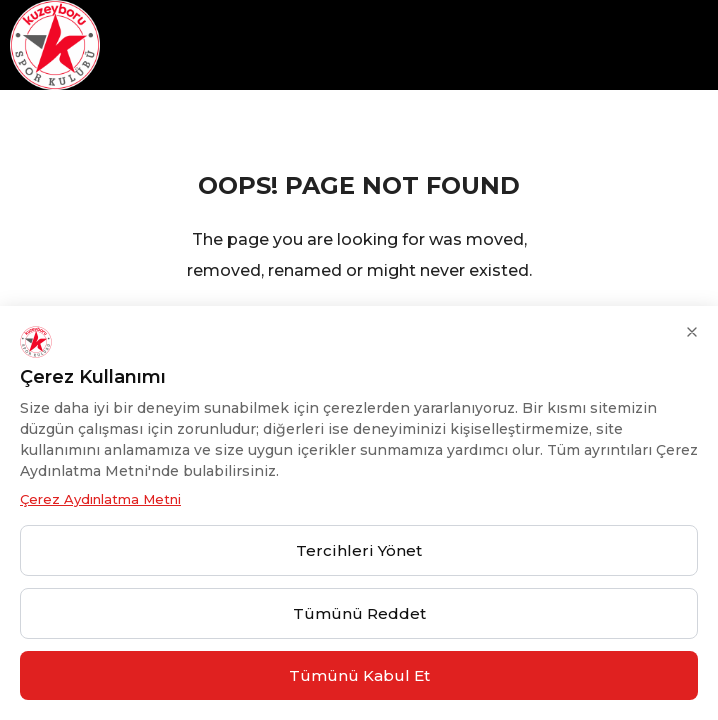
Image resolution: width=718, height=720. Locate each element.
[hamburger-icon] (695, 45)
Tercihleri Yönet (359, 550)
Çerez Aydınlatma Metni (100, 499)
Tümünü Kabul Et (359, 675)
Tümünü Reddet (359, 613)
